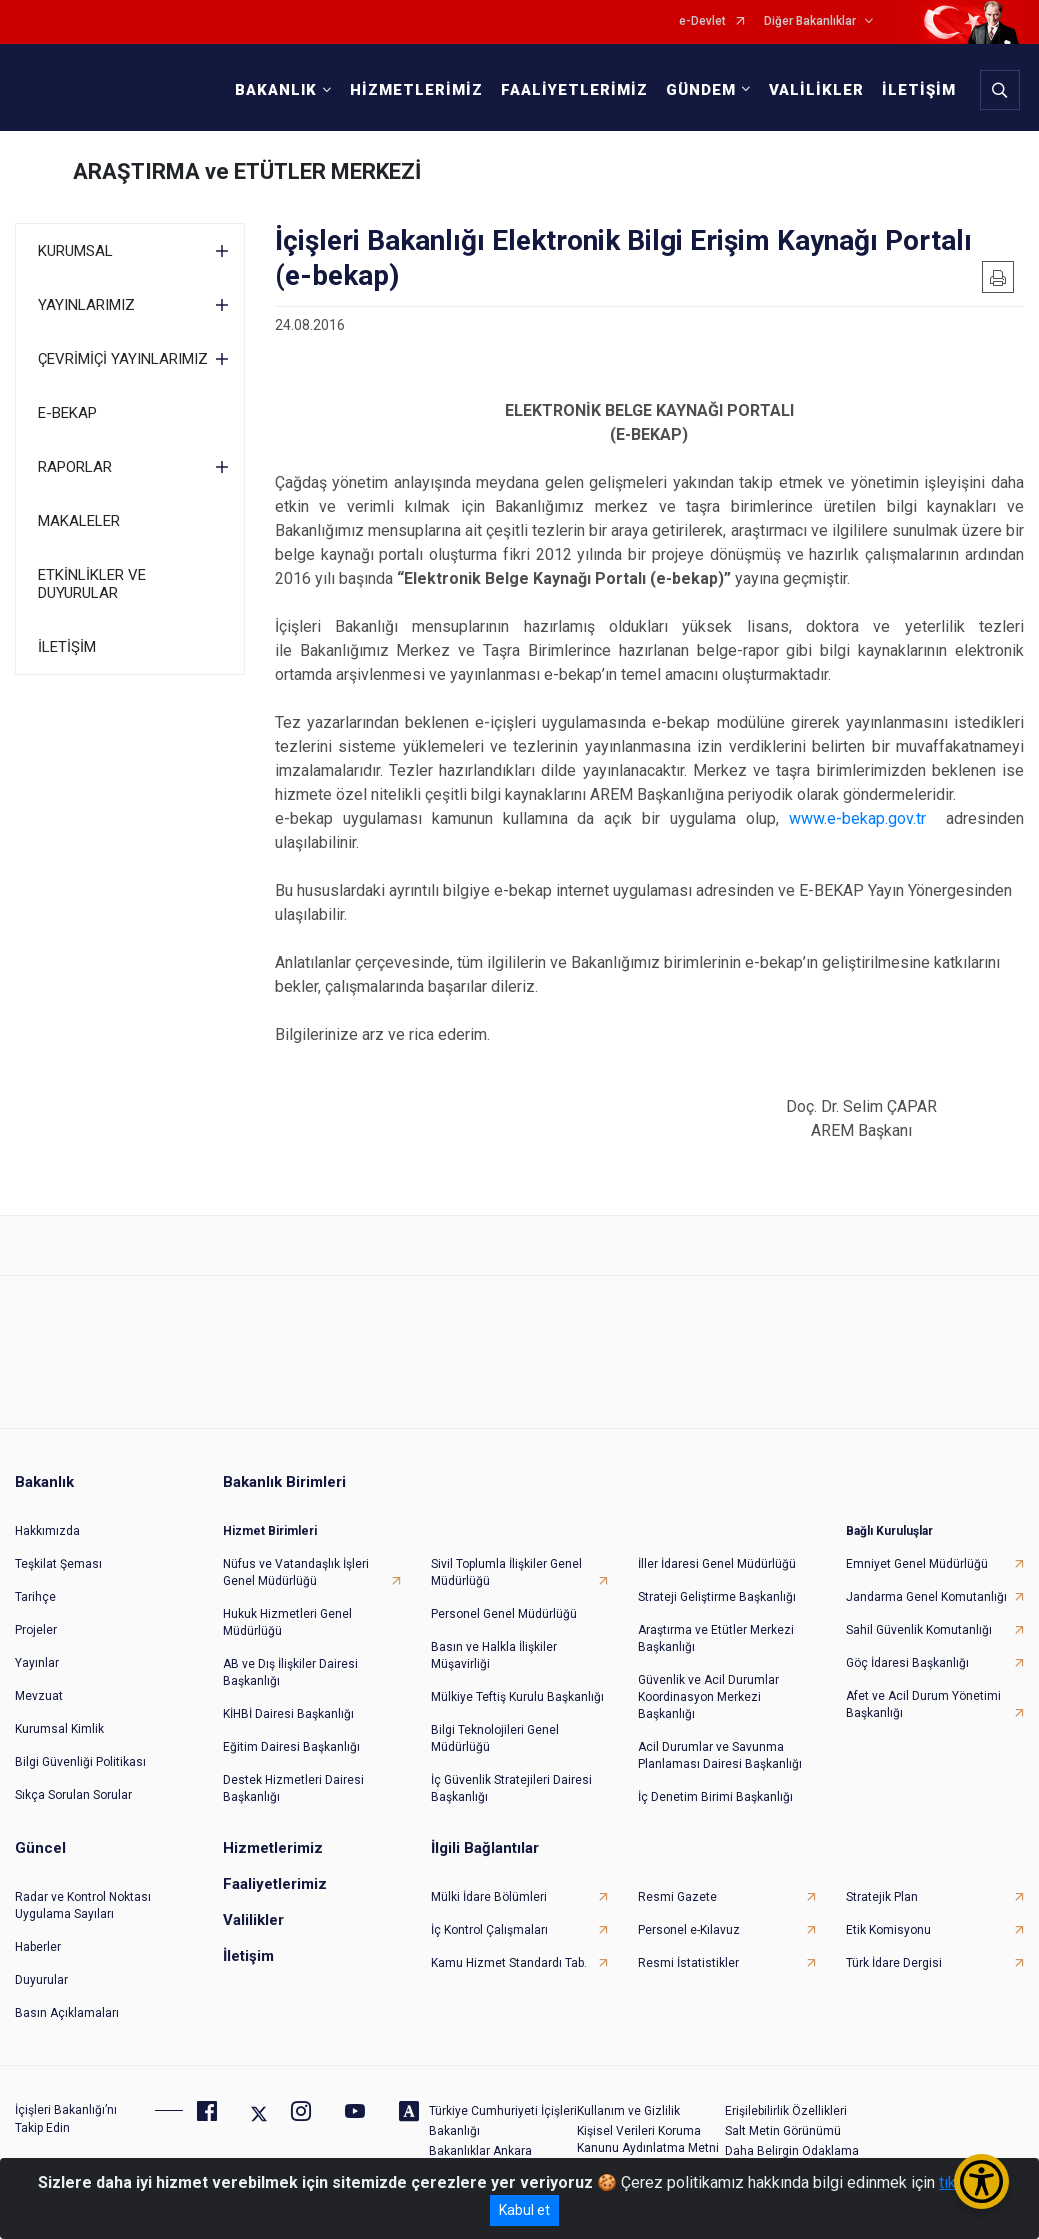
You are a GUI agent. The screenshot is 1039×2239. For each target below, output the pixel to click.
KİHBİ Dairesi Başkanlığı (288, 1714)
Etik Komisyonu (888, 1930)
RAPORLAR (75, 467)
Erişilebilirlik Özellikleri (786, 2111)
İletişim (248, 1956)
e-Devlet (702, 21)
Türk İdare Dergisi (894, 1963)
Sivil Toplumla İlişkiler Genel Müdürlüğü (506, 1572)
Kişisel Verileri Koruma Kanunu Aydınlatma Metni (648, 2139)
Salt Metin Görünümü (783, 2131)
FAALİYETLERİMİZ (574, 90)
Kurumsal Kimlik (59, 1729)
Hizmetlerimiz (273, 1848)
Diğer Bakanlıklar (810, 21)
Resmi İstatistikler (688, 1963)
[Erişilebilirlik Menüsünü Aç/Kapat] (981, 2181)
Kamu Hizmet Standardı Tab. (509, 1963)
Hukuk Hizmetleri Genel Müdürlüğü (287, 1622)
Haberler (38, 1947)
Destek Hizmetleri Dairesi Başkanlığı (293, 1788)
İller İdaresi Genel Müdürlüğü (717, 1564)
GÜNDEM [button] (701, 90)
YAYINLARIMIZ (86, 305)
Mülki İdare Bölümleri (489, 1897)
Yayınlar (37, 1663)
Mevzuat (39, 1696)
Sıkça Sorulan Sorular (73, 1795)
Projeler (36, 1630)
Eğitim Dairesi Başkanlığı (291, 1747)
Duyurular (41, 1980)
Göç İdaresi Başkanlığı (907, 1663)
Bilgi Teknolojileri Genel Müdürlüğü (495, 1738)
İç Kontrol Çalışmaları (489, 1930)
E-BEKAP (67, 413)
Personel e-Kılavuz (689, 1930)
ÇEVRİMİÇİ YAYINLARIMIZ (123, 359)
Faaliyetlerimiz (275, 1884)
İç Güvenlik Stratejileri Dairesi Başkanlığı (511, 1788)
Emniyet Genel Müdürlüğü (917, 1564)
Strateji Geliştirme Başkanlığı (717, 1597)
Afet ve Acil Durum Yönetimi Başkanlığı (923, 1704)
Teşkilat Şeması (58, 1564)
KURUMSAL (75, 251)
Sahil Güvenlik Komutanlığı (919, 1630)
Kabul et (524, 2210)
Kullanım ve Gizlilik (628, 2111)
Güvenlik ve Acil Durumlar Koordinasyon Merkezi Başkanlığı (708, 1697)
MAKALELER (79, 521)
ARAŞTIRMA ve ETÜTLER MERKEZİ (247, 171)
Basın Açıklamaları (67, 2013)
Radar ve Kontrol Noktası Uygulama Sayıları (83, 1905)
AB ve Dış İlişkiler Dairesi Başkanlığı (290, 1672)
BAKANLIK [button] (276, 90)
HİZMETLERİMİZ (416, 90)
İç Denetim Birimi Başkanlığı (715, 1797)
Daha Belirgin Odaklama (792, 2151)
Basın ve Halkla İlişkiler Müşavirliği (494, 1655)
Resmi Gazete (677, 1897)
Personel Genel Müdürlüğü (504, 1614)
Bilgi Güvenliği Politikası (80, 1762)
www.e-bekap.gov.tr (857, 818)
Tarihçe (35, 1597)
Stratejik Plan (882, 1897)
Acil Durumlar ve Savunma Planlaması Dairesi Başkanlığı (720, 1755)
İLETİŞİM (919, 90)
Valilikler (253, 1920)
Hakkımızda (47, 1531)
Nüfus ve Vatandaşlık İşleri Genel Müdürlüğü (296, 1572)
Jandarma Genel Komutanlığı (926, 1597)
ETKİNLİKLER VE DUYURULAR (92, 584)
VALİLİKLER (816, 90)
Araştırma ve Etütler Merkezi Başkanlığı (716, 1638)
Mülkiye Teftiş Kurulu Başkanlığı (517, 1697)
